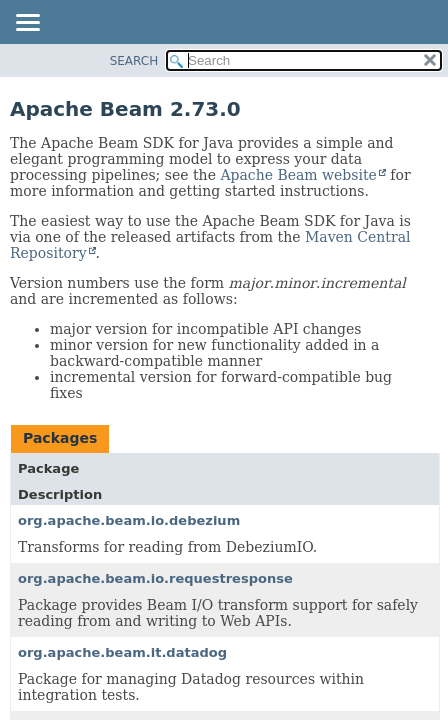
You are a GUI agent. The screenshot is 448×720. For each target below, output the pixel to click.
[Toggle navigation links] (27, 24)
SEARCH (134, 61)
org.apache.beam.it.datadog (122, 652)
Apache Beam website (298, 175)
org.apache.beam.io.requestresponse (155, 578)
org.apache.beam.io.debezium (129, 520)
